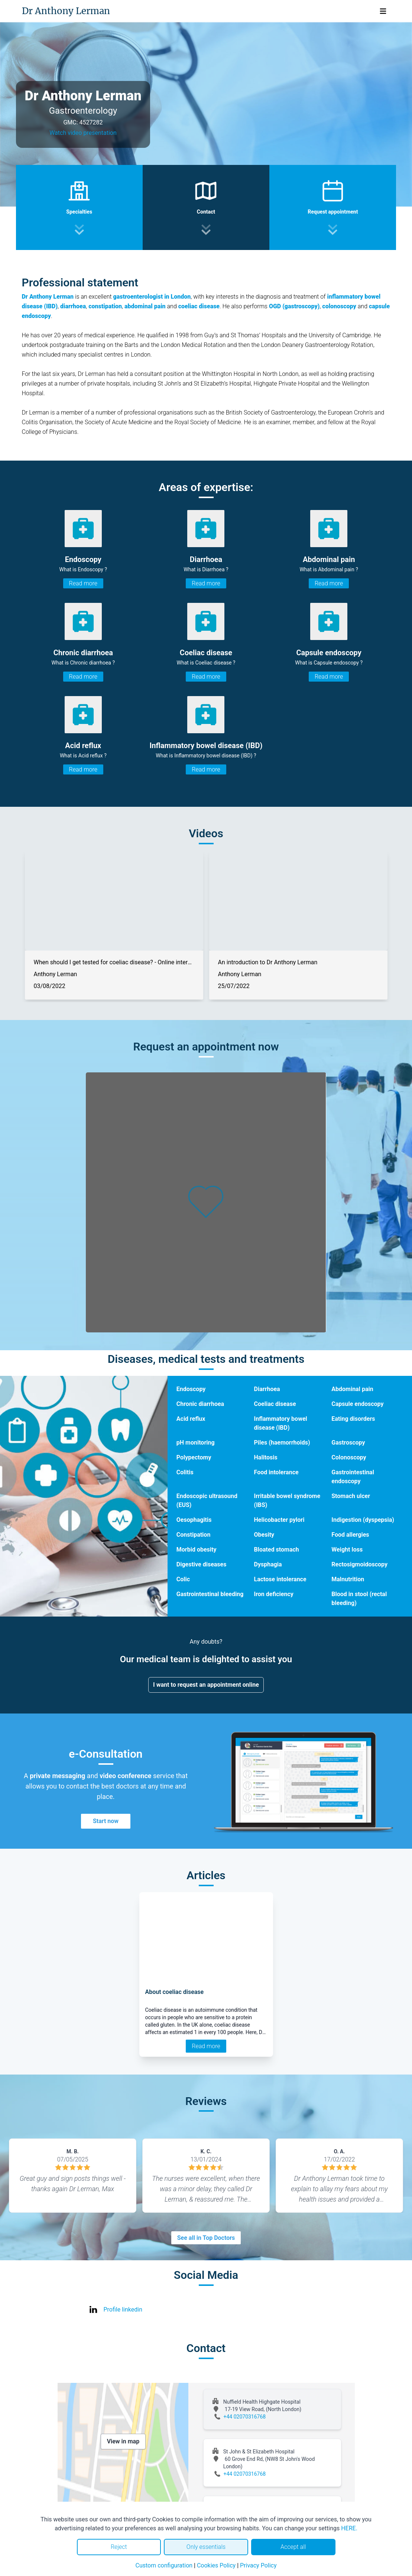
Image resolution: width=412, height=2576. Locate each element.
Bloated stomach (276, 1549)
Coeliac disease (275, 1403)
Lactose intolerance (280, 1579)
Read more (83, 583)
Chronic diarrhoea (200, 1403)
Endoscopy (191, 1389)
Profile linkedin (123, 2309)
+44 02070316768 (245, 2417)
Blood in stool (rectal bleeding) (359, 1599)
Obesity (264, 1534)
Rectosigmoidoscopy (359, 1564)
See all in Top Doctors (206, 2237)
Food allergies (350, 1534)
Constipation (193, 1534)
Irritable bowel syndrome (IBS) (287, 1500)
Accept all (293, 2546)
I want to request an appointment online (206, 1684)
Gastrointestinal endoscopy (352, 1477)
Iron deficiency (273, 1594)
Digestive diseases (201, 1564)
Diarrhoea (267, 1389)
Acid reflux (190, 1418)
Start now (106, 1821)
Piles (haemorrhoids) (282, 1442)
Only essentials (206, 2546)
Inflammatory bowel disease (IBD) (280, 1423)
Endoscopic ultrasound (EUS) (206, 1500)
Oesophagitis (194, 1519)
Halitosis (266, 1457)
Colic (183, 1579)
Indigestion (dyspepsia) (362, 1519)
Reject (119, 2546)
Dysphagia (268, 1564)
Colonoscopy (348, 1457)
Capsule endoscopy (357, 1403)
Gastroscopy (348, 1442)
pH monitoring (195, 1442)
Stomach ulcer (350, 1496)
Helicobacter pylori (279, 1519)
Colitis (185, 1472)
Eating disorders (353, 1418)
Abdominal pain (352, 1389)
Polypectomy (193, 1457)
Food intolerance (276, 1472)
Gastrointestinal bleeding (210, 1594)
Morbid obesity (196, 1549)
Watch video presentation (83, 132)
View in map (123, 2441)
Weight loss (347, 1549)
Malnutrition (347, 1579)
